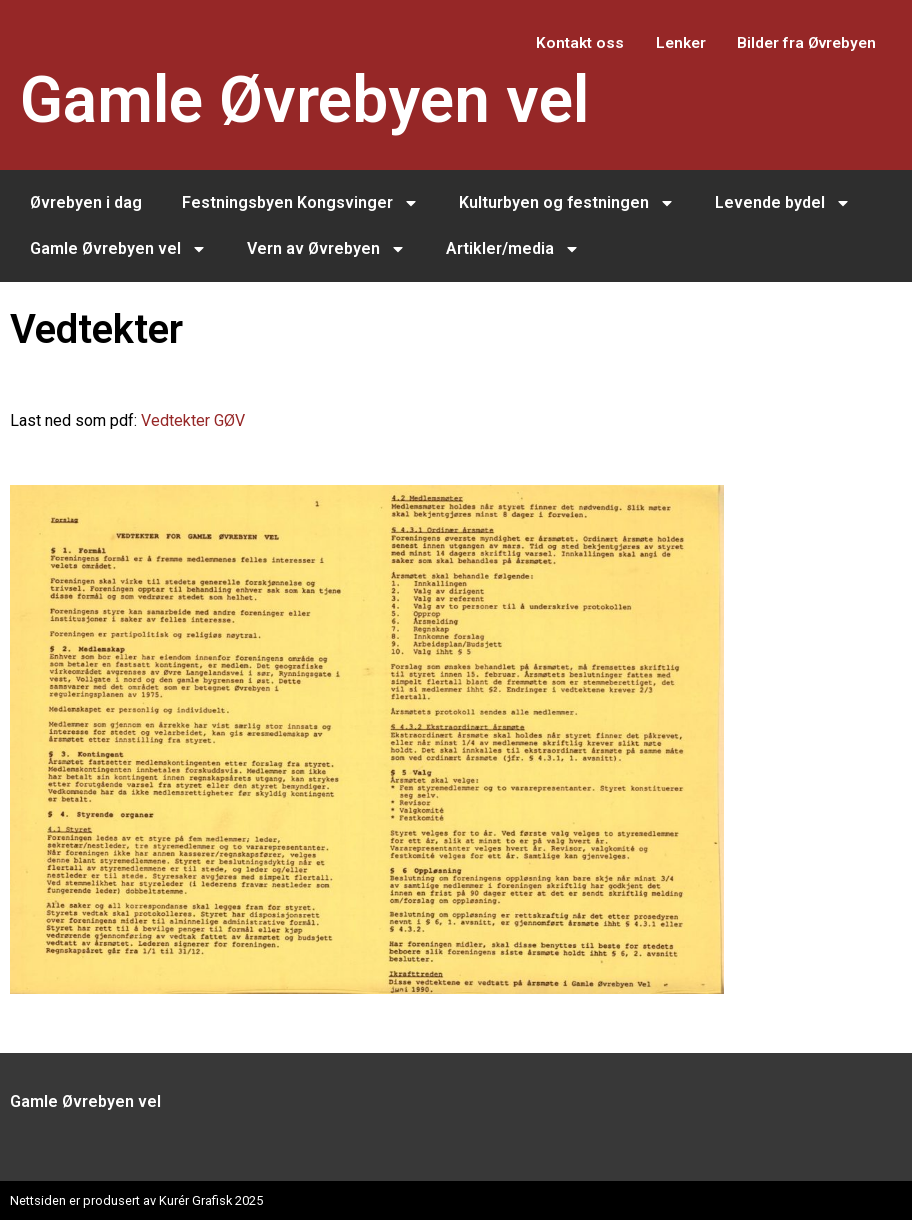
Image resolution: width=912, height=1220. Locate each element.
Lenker (661, 42)
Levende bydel (783, 203)
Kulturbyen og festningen (567, 203)
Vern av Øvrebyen (326, 249)
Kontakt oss (549, 42)
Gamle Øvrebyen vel (304, 100)
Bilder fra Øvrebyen (800, 42)
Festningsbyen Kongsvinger (300, 203)
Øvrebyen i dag (86, 202)
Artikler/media (513, 249)
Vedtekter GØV (193, 420)
